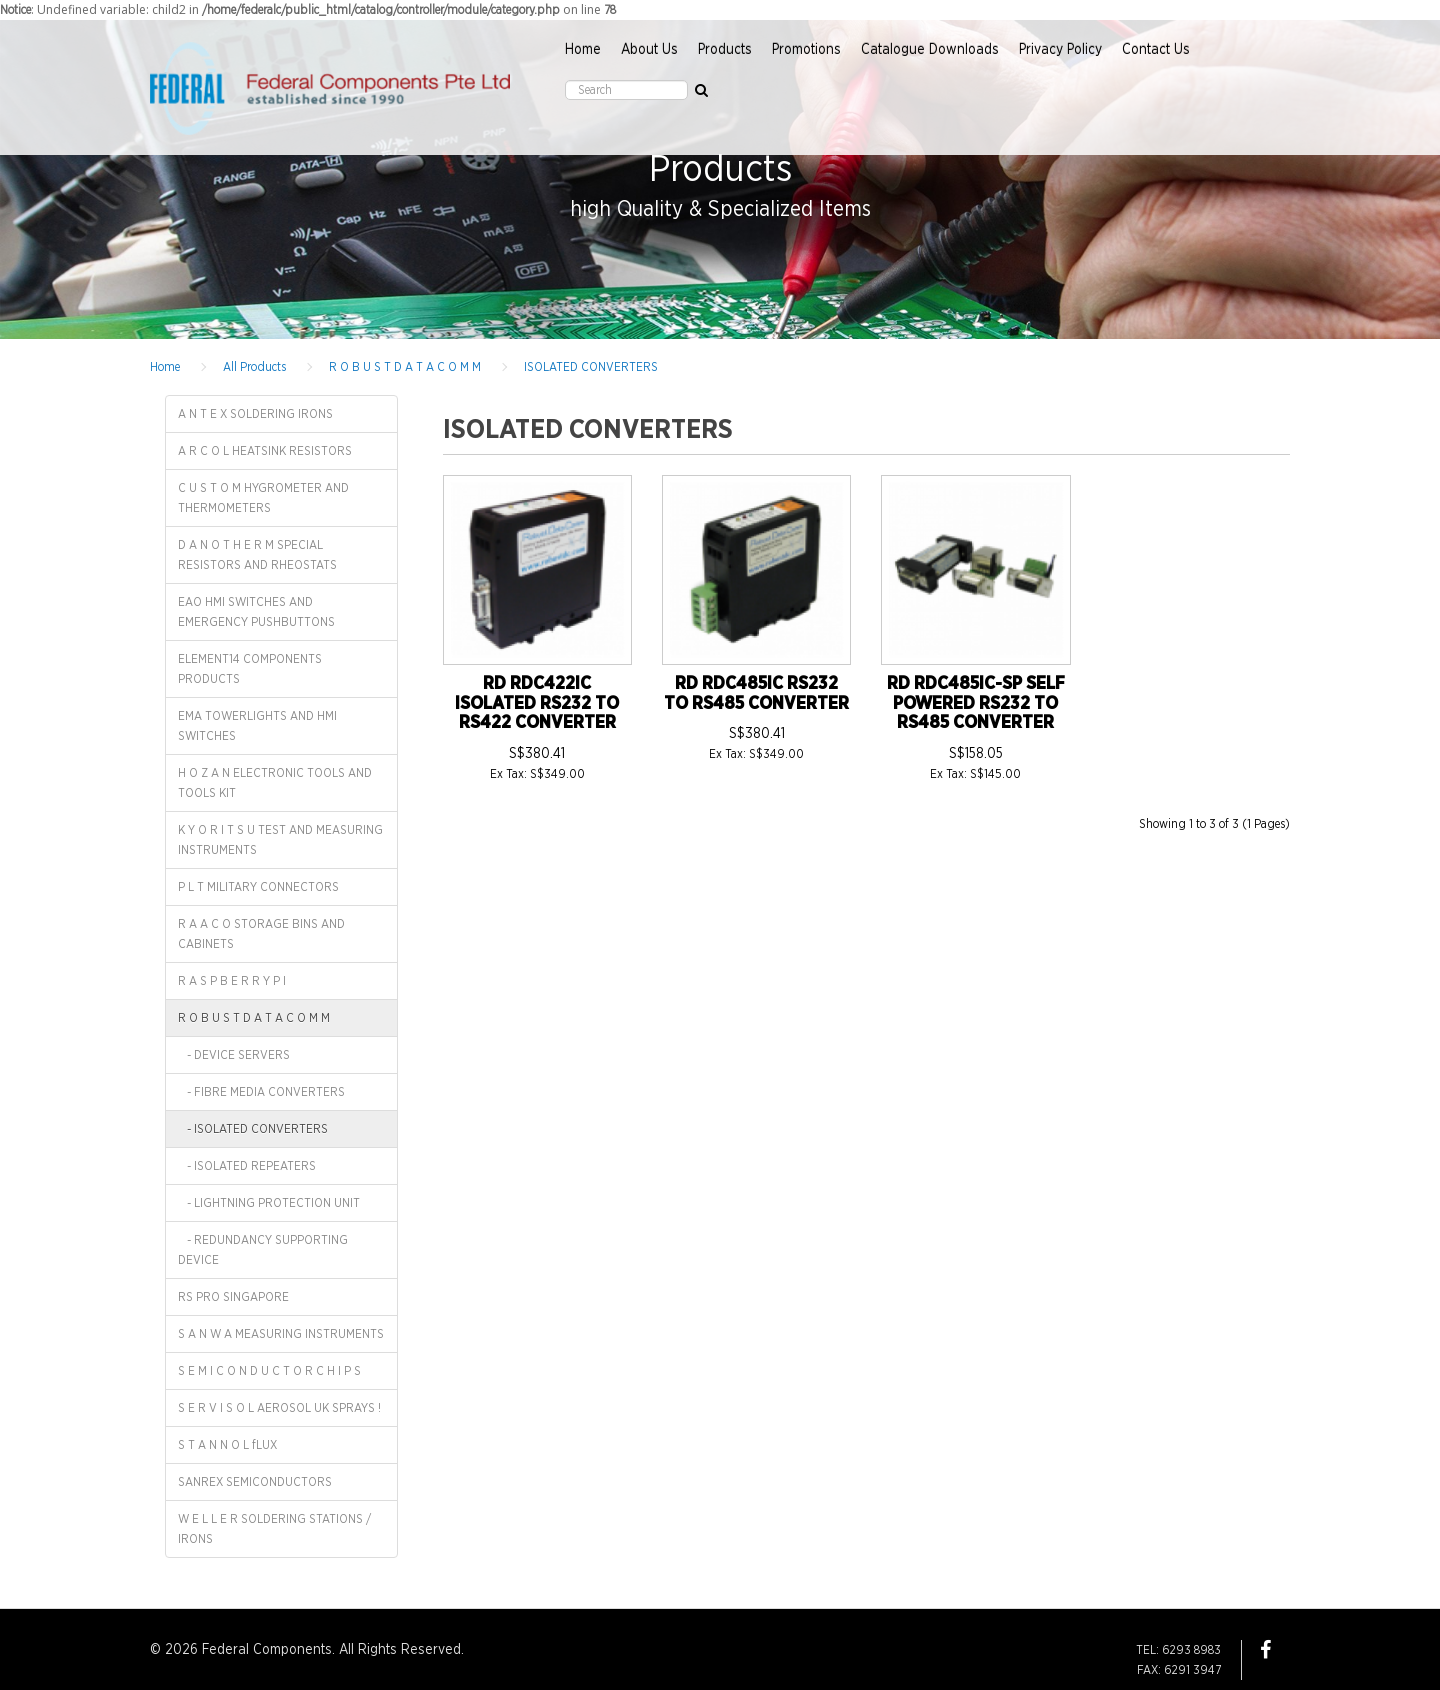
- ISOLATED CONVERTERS (253, 1129)
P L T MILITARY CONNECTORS (258, 887)
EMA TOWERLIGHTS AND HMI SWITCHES (257, 726)
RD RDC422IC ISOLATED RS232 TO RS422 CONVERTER (537, 704)
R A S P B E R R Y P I (232, 981)
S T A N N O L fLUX (227, 1445)
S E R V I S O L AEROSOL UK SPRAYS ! (279, 1408)
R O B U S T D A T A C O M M (405, 367)
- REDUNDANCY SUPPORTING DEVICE (263, 1250)
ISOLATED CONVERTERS (591, 367)
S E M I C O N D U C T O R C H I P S (269, 1371)
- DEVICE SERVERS (234, 1055)
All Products (254, 367)
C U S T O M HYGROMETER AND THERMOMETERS (263, 498)
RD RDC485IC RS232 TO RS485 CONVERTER (756, 694)
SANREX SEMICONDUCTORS (255, 1482)
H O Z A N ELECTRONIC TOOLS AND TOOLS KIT (275, 783)
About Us (649, 50)
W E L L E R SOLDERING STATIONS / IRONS (274, 1529)
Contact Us (1156, 50)
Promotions (806, 50)
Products (725, 50)
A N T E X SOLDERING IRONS (255, 414)
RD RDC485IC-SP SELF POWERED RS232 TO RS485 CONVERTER (976, 704)
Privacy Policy (1060, 50)
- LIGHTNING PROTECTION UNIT (269, 1203)
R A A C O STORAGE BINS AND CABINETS (261, 934)
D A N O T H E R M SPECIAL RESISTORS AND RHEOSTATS (257, 555)
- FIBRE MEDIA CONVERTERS (261, 1092)
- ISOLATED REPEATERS (247, 1166)
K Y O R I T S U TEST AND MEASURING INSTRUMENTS (280, 840)
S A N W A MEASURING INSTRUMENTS (281, 1334)
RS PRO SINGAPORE (233, 1297)
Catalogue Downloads (930, 50)
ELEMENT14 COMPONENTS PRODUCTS (250, 669)
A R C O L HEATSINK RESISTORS (265, 451)
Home (583, 50)
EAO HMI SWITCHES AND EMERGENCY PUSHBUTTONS (256, 612)
